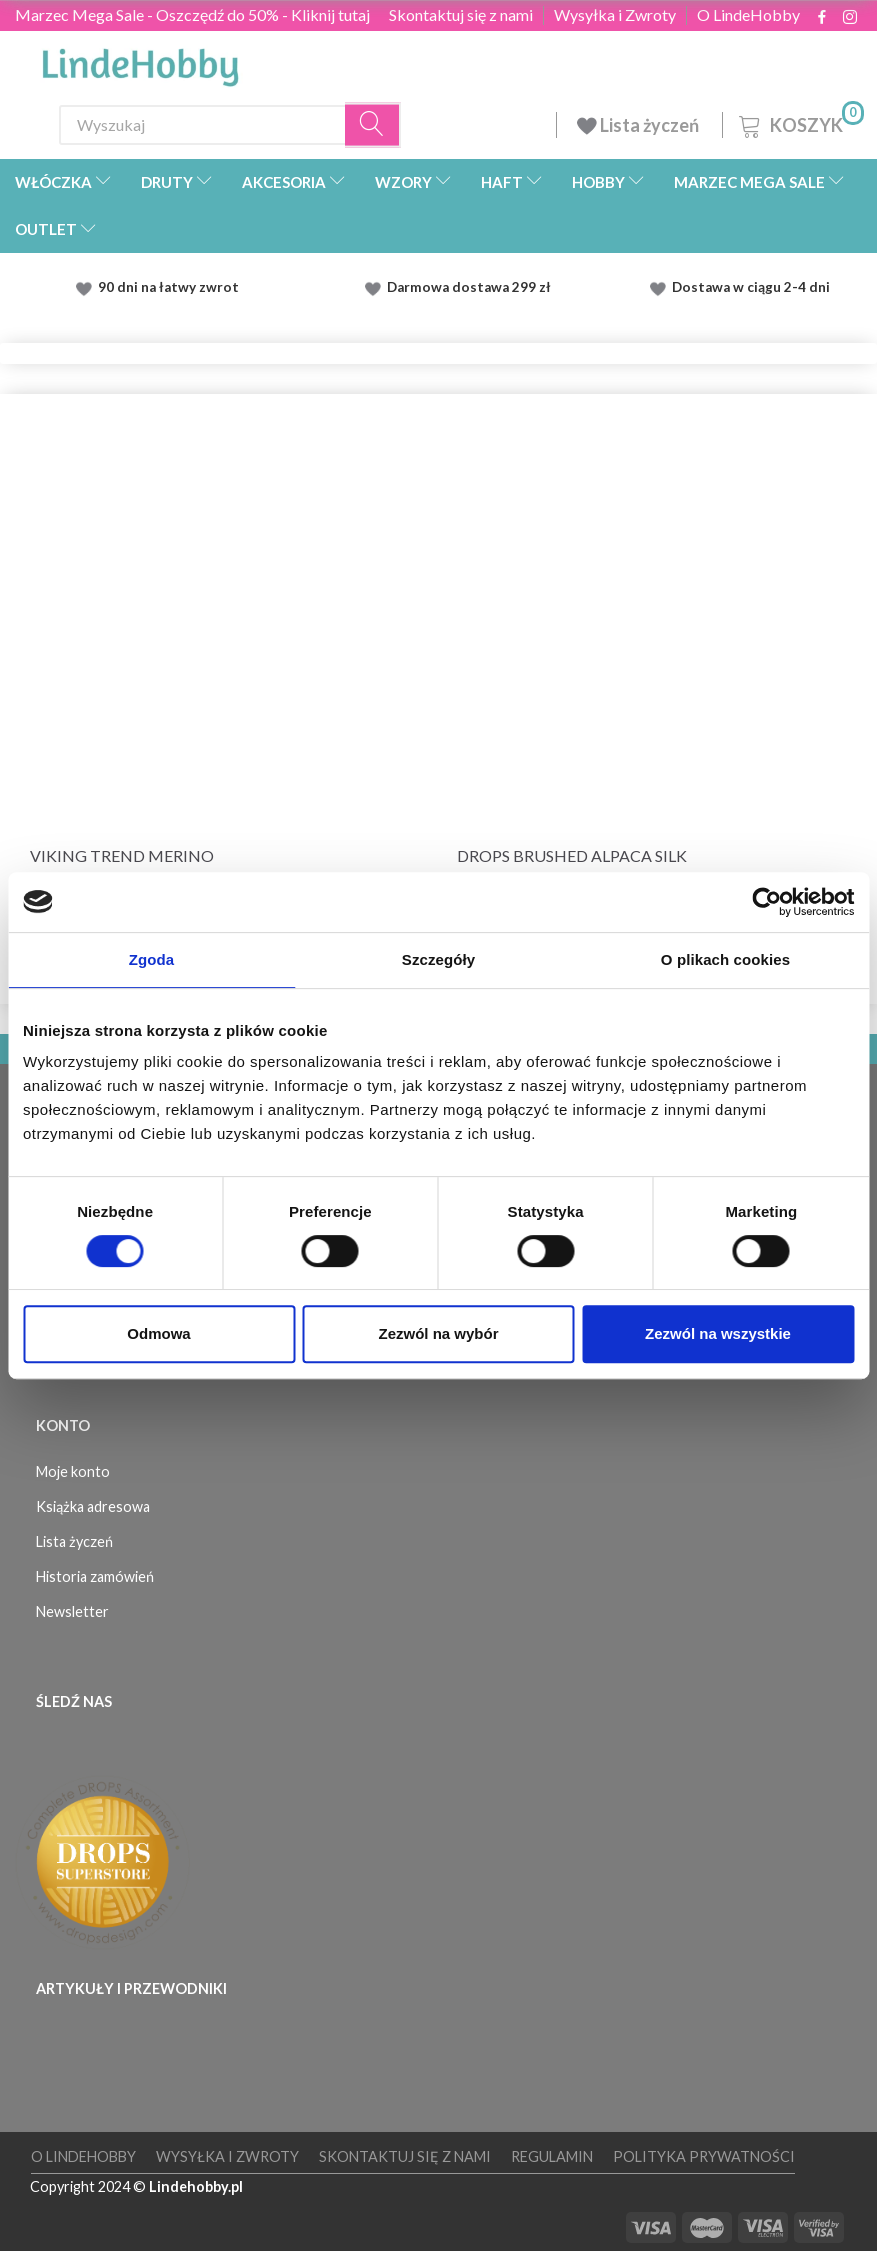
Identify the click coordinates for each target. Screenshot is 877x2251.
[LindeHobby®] (140, 61)
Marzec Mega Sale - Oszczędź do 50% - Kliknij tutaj (192, 14)
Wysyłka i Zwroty (615, 15)
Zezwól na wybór (438, 1333)
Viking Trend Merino (122, 855)
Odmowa (158, 1333)
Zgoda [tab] (152, 959)
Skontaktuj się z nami (461, 15)
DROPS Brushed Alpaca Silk (572, 855)
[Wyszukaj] (373, 124)
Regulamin (552, 2156)
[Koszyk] (799, 122)
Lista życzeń (639, 125)
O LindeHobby (748, 15)
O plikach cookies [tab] (725, 959)
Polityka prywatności (704, 2156)
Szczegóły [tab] (438, 959)
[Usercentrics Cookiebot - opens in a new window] (766, 902)
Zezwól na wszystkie (718, 1333)
